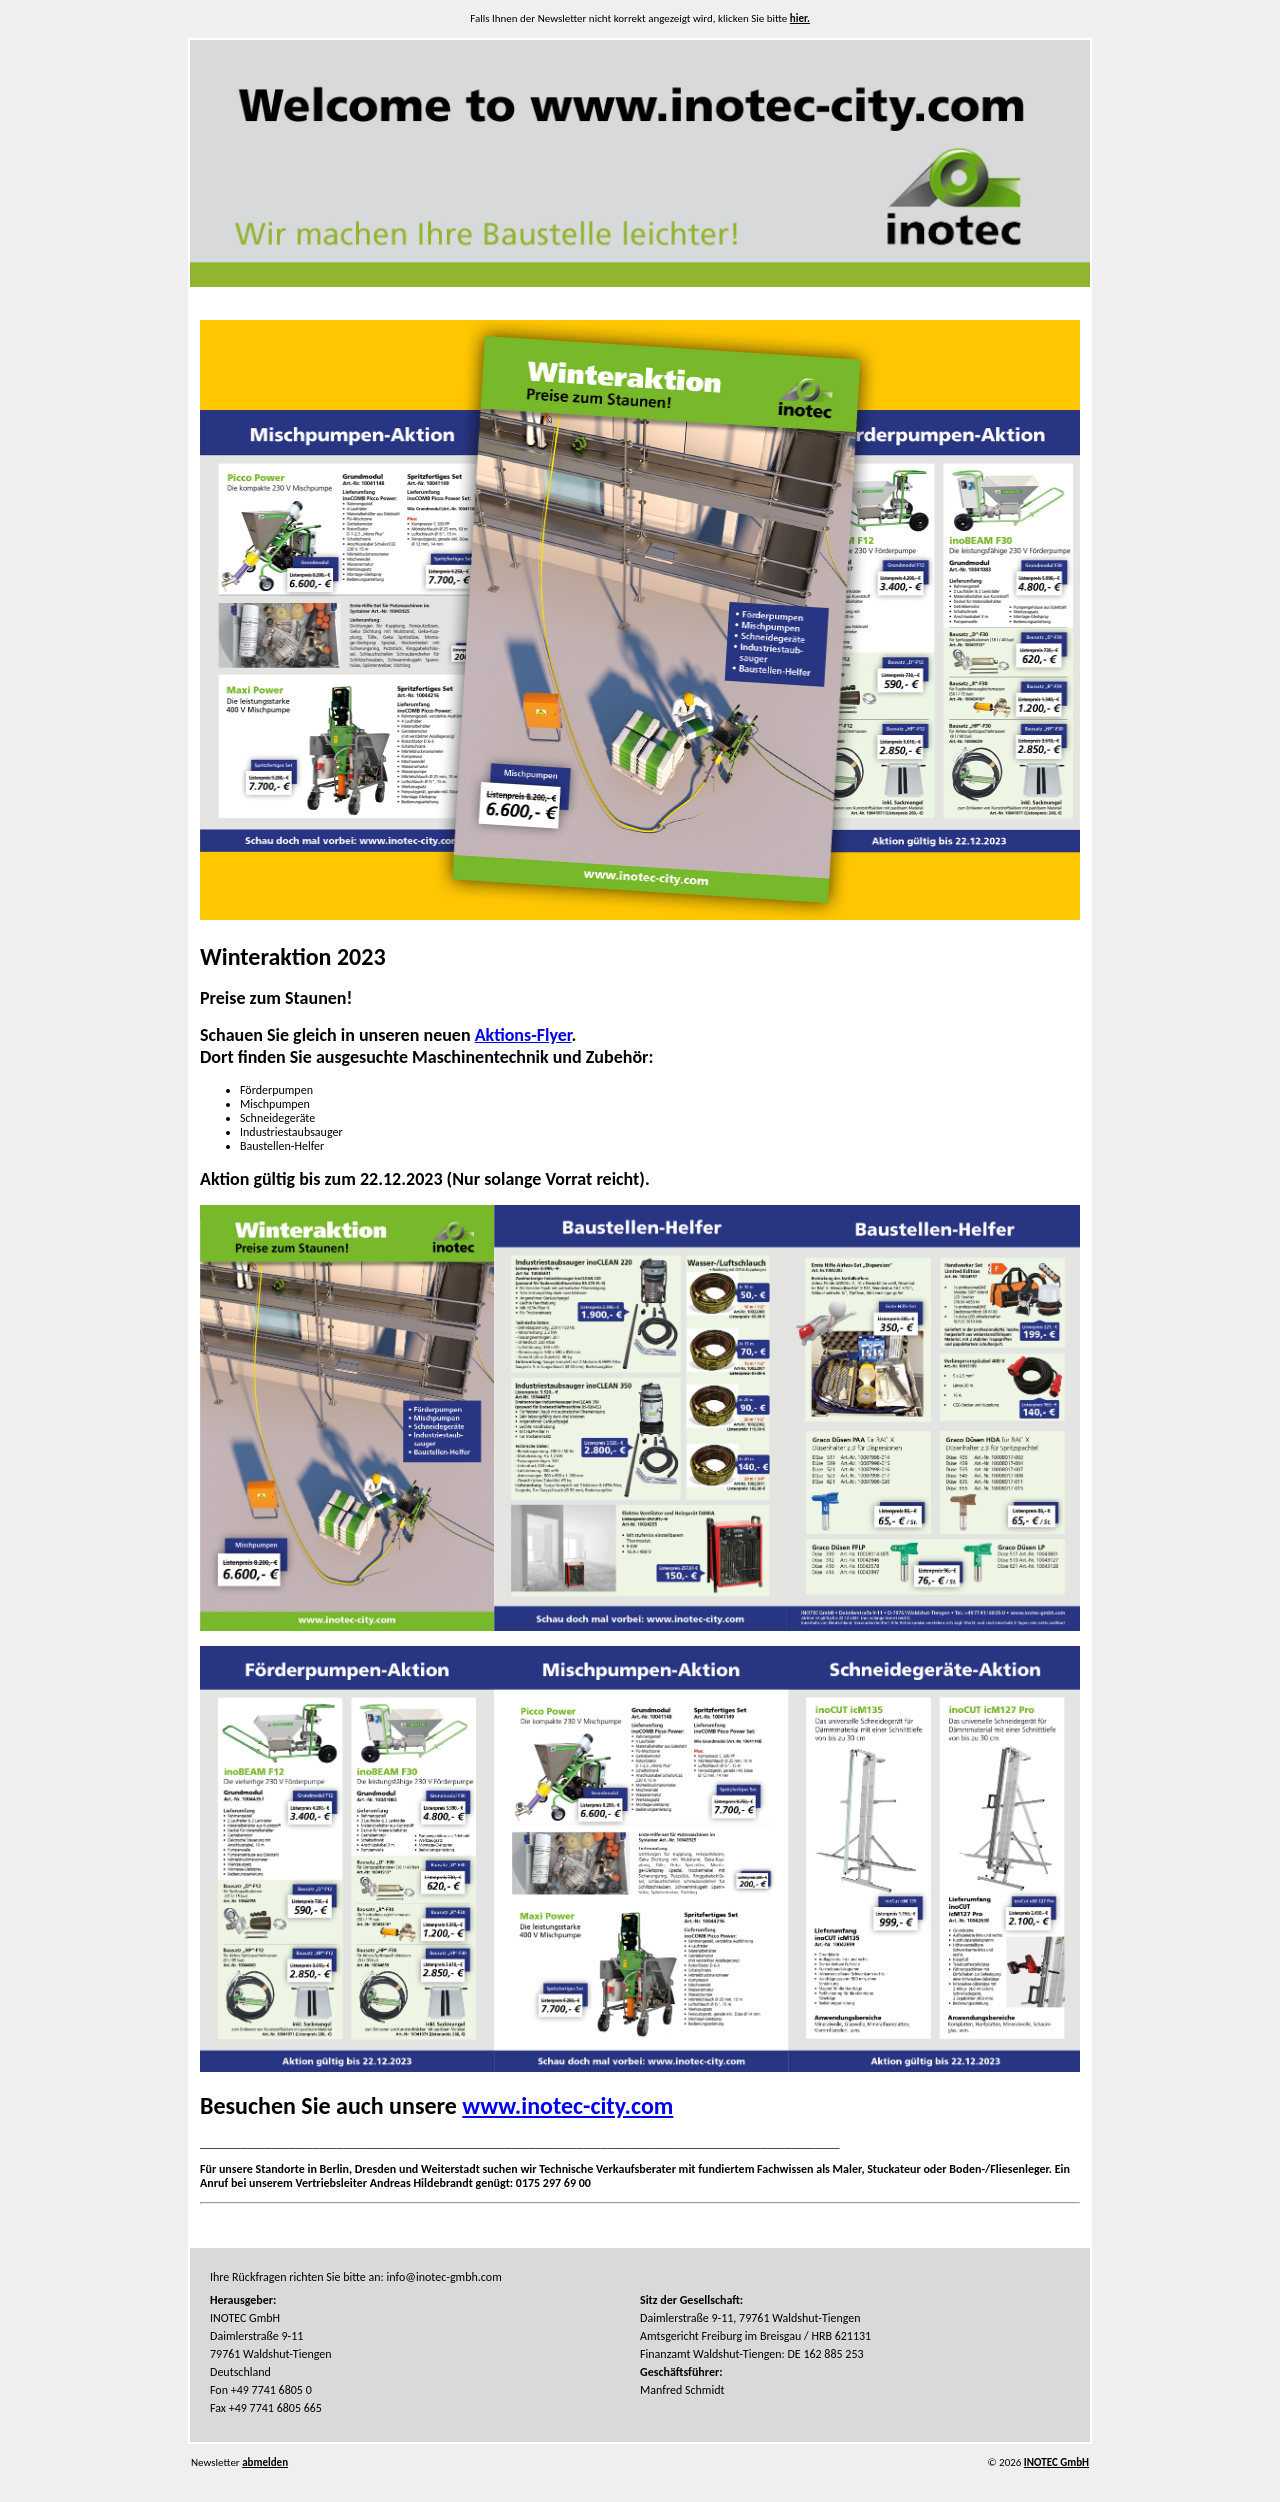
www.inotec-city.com (567, 2105)
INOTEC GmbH (1056, 2462)
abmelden (265, 2462)
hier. (800, 18)
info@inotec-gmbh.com (444, 2277)
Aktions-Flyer (523, 1035)
